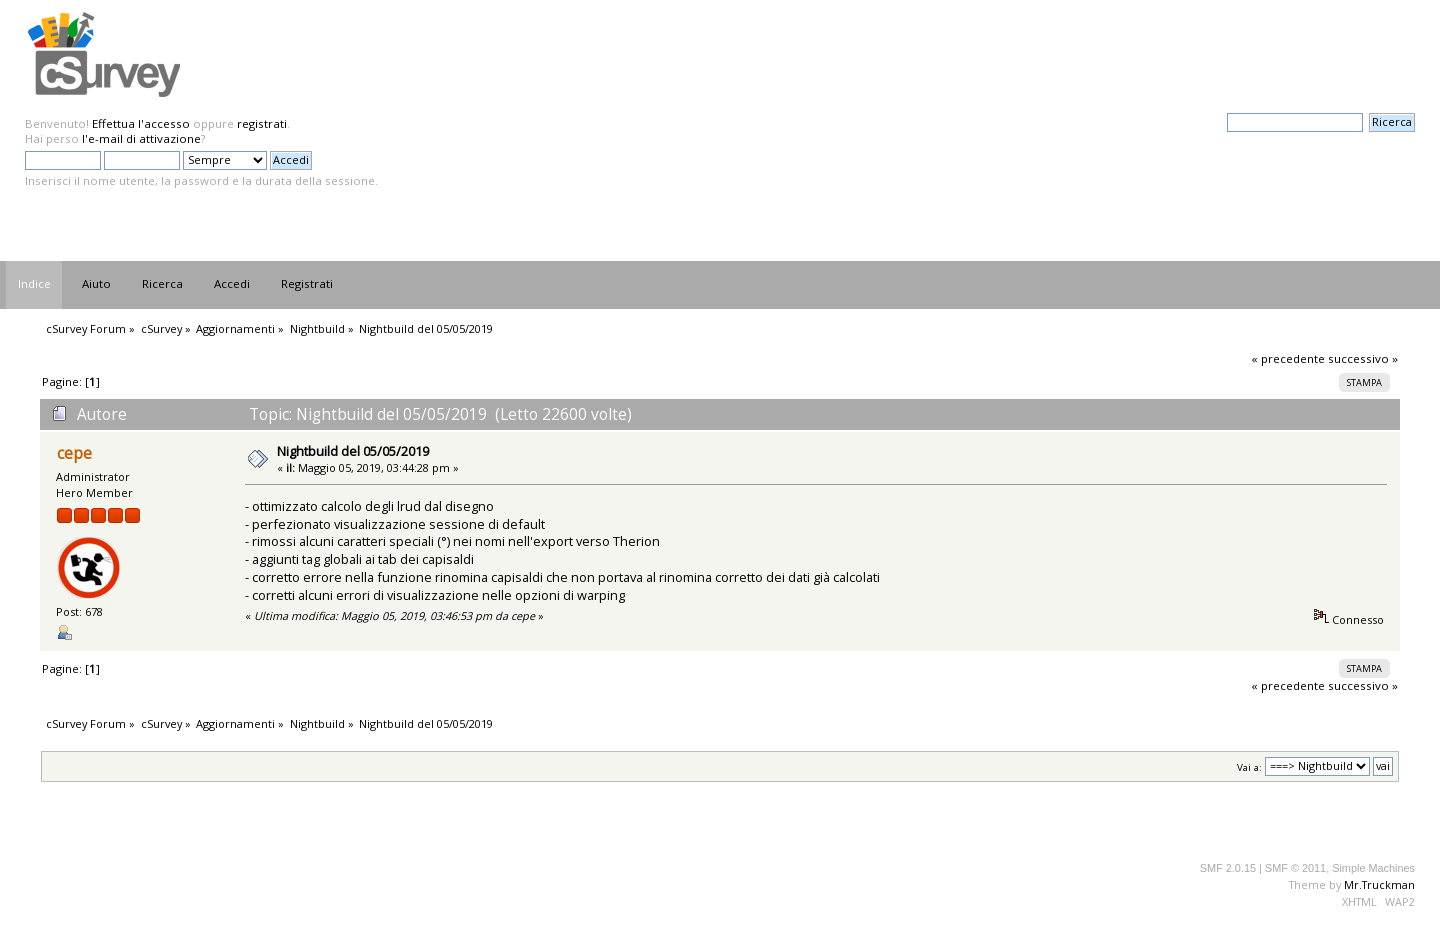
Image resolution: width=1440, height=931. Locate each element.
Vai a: (1249, 766)
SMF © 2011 (1295, 868)
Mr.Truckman (1379, 884)
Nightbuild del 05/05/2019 (353, 451)
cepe (74, 453)
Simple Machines (1373, 868)
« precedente (1288, 358)
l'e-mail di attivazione (141, 138)
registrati (262, 123)
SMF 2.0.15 (1228, 868)
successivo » (1363, 358)
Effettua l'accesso (141, 123)
